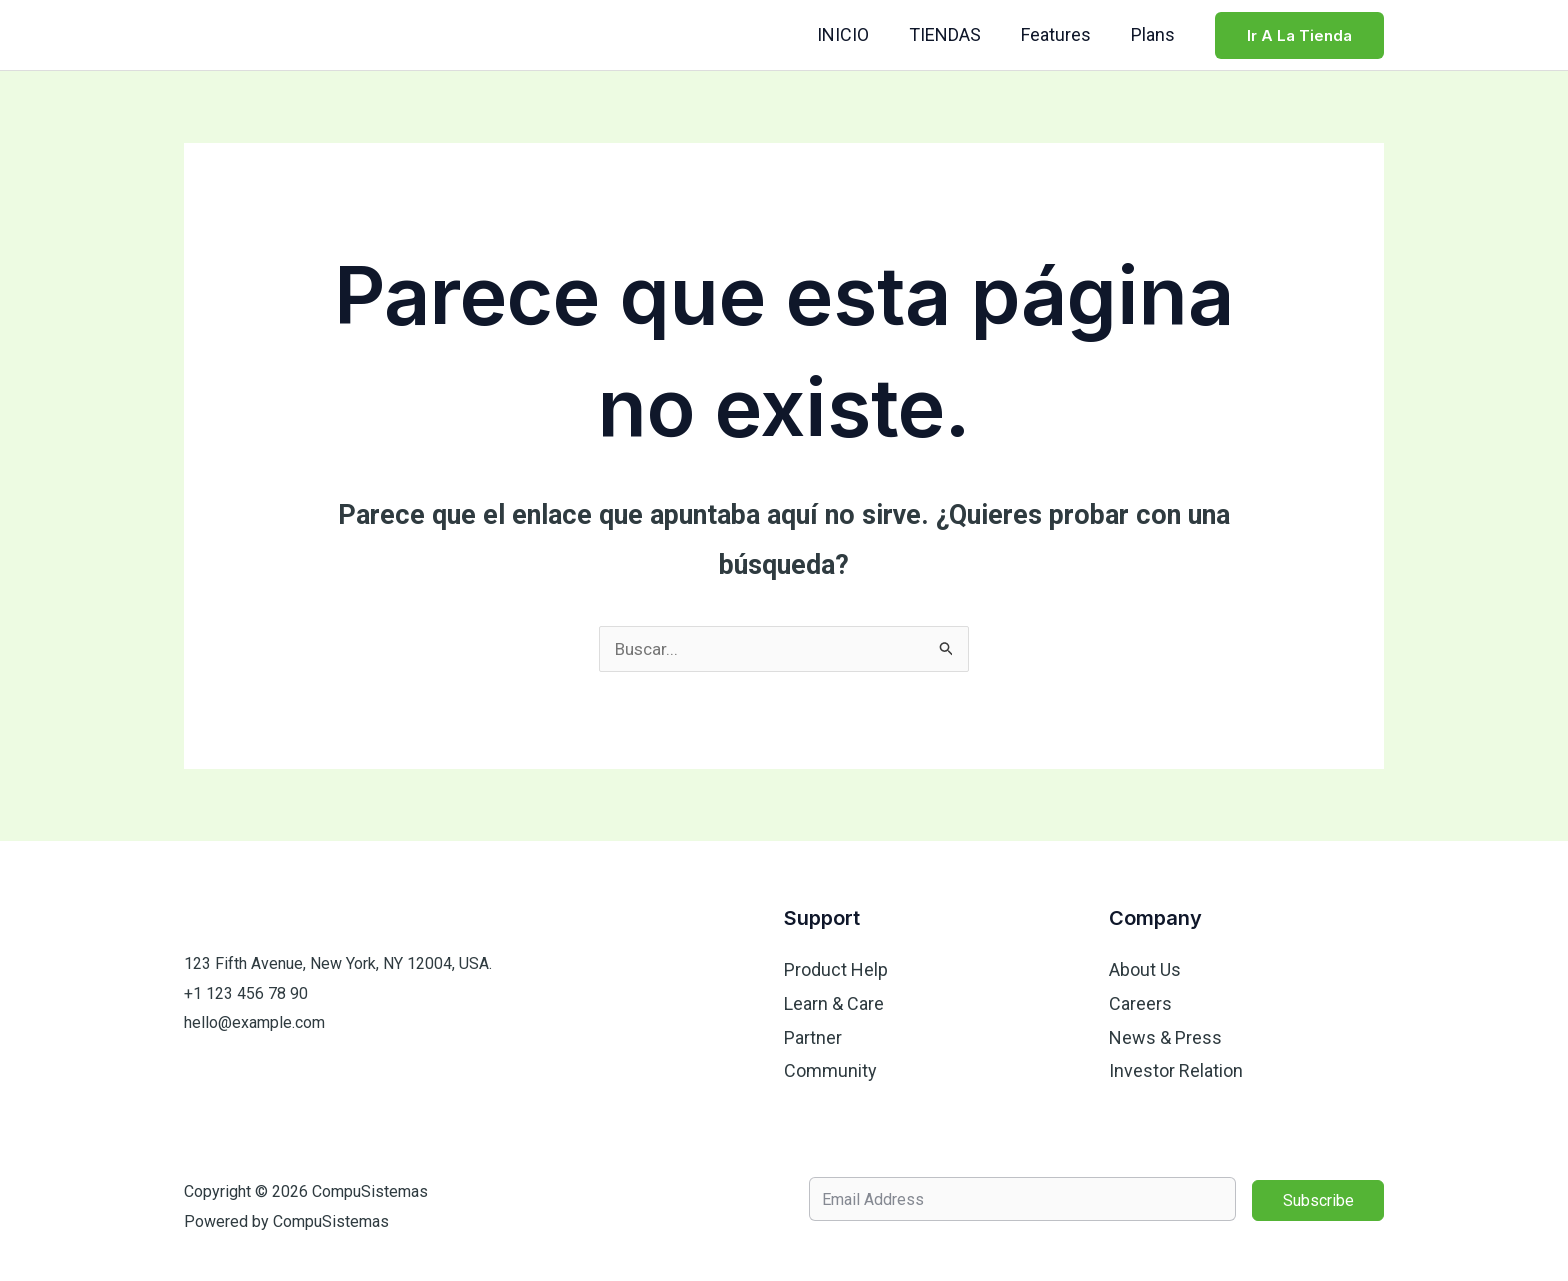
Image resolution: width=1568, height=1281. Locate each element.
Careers (1140, 1004)
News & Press (1165, 1037)
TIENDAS (955, 34)
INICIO (857, 34)
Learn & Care (834, 1004)
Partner (813, 1037)
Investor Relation (1176, 1070)
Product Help (836, 970)
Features (1062, 34)
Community (830, 1070)
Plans (1155, 34)
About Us (1145, 970)
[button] (1299, 35)
